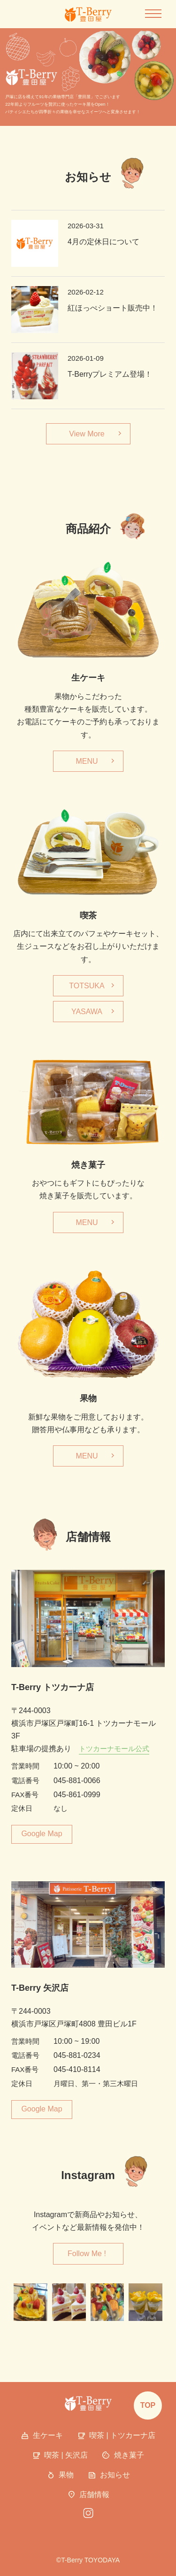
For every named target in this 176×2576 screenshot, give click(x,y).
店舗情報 (88, 2495)
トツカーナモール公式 (114, 1749)
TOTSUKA (86, 986)
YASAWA (86, 1012)
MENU (87, 761)
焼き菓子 (123, 2455)
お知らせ (109, 2475)
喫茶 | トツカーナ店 (116, 2436)
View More (86, 434)
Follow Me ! (87, 2254)
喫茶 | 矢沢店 (60, 2455)
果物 (60, 2475)
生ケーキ (42, 2436)
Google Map (41, 1834)
